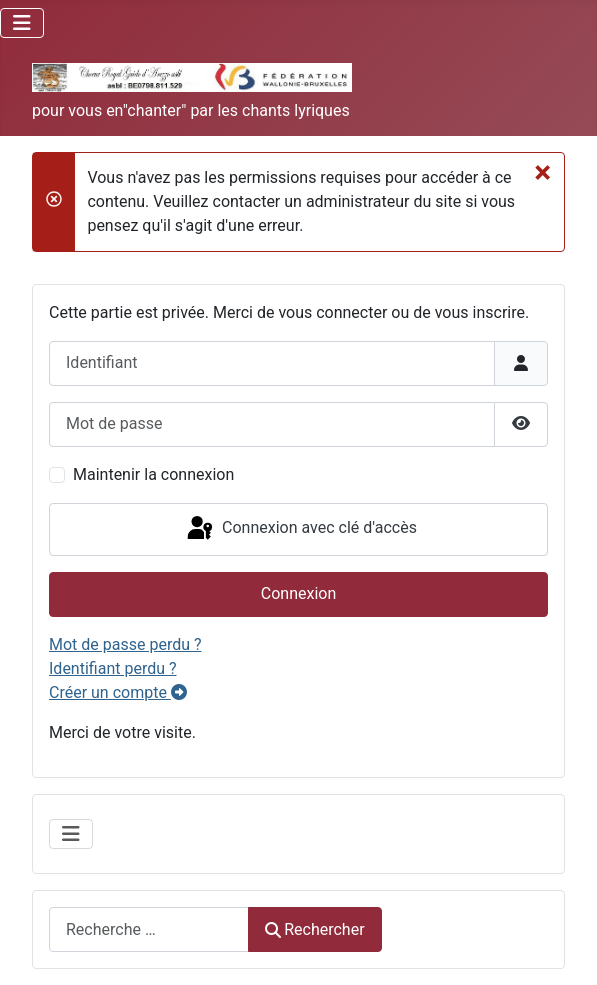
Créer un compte (118, 692)
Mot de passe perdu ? (125, 644)
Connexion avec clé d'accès (300, 529)
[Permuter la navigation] (22, 23)
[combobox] (149, 929)
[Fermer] (542, 172)
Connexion (298, 593)
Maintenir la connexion (153, 474)
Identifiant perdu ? (113, 668)
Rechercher (315, 929)
